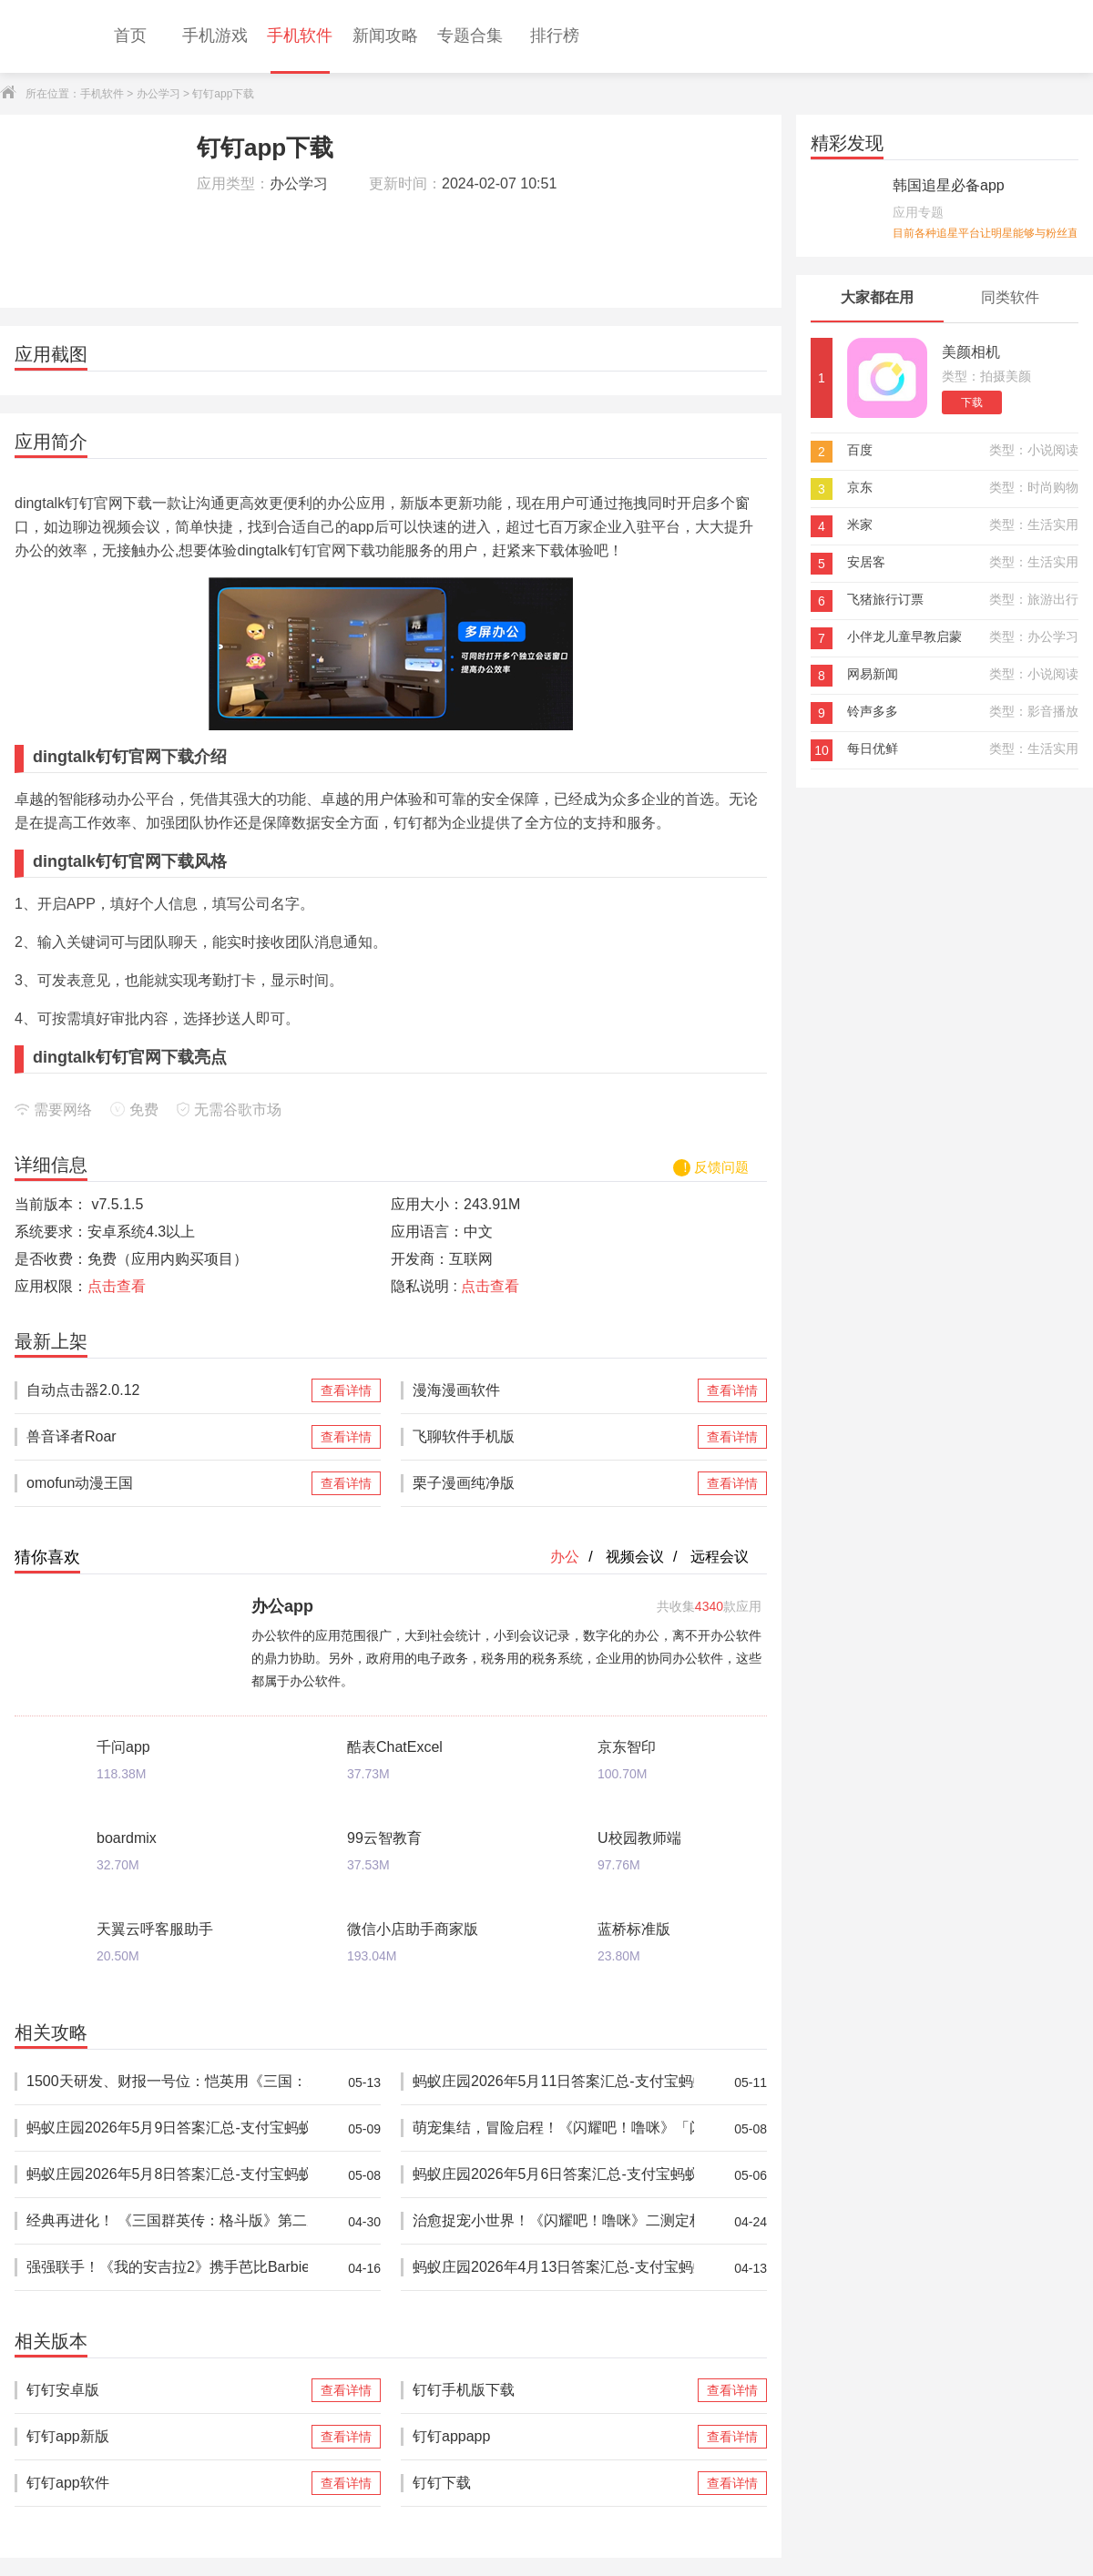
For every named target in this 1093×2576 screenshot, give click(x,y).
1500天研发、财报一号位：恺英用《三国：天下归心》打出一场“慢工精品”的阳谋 (167, 2082)
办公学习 (158, 93)
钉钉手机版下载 (553, 2390)
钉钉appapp (553, 2437)
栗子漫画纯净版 (553, 1483)
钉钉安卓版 (167, 2390)
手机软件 (102, 93)
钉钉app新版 (167, 2437)
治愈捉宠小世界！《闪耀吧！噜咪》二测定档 (553, 2221)
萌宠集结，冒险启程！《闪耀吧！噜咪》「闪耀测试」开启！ (553, 2128)
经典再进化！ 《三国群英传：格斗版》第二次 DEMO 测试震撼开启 (167, 2221)
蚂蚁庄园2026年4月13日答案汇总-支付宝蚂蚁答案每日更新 (553, 2267)
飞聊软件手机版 (553, 1437)
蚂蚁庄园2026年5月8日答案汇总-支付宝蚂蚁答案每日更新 (167, 2175)
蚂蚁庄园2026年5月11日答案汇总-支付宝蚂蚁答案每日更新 (553, 2082)
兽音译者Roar (167, 1437)
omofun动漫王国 (167, 1483)
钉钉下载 (553, 2483)
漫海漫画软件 (553, 1390)
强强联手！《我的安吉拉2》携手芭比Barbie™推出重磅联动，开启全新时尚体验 (167, 2267)
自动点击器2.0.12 (167, 1390)
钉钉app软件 (167, 2483)
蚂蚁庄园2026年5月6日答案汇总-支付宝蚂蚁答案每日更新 (553, 2175)
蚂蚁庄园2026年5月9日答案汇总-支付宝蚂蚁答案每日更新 (167, 2128)
